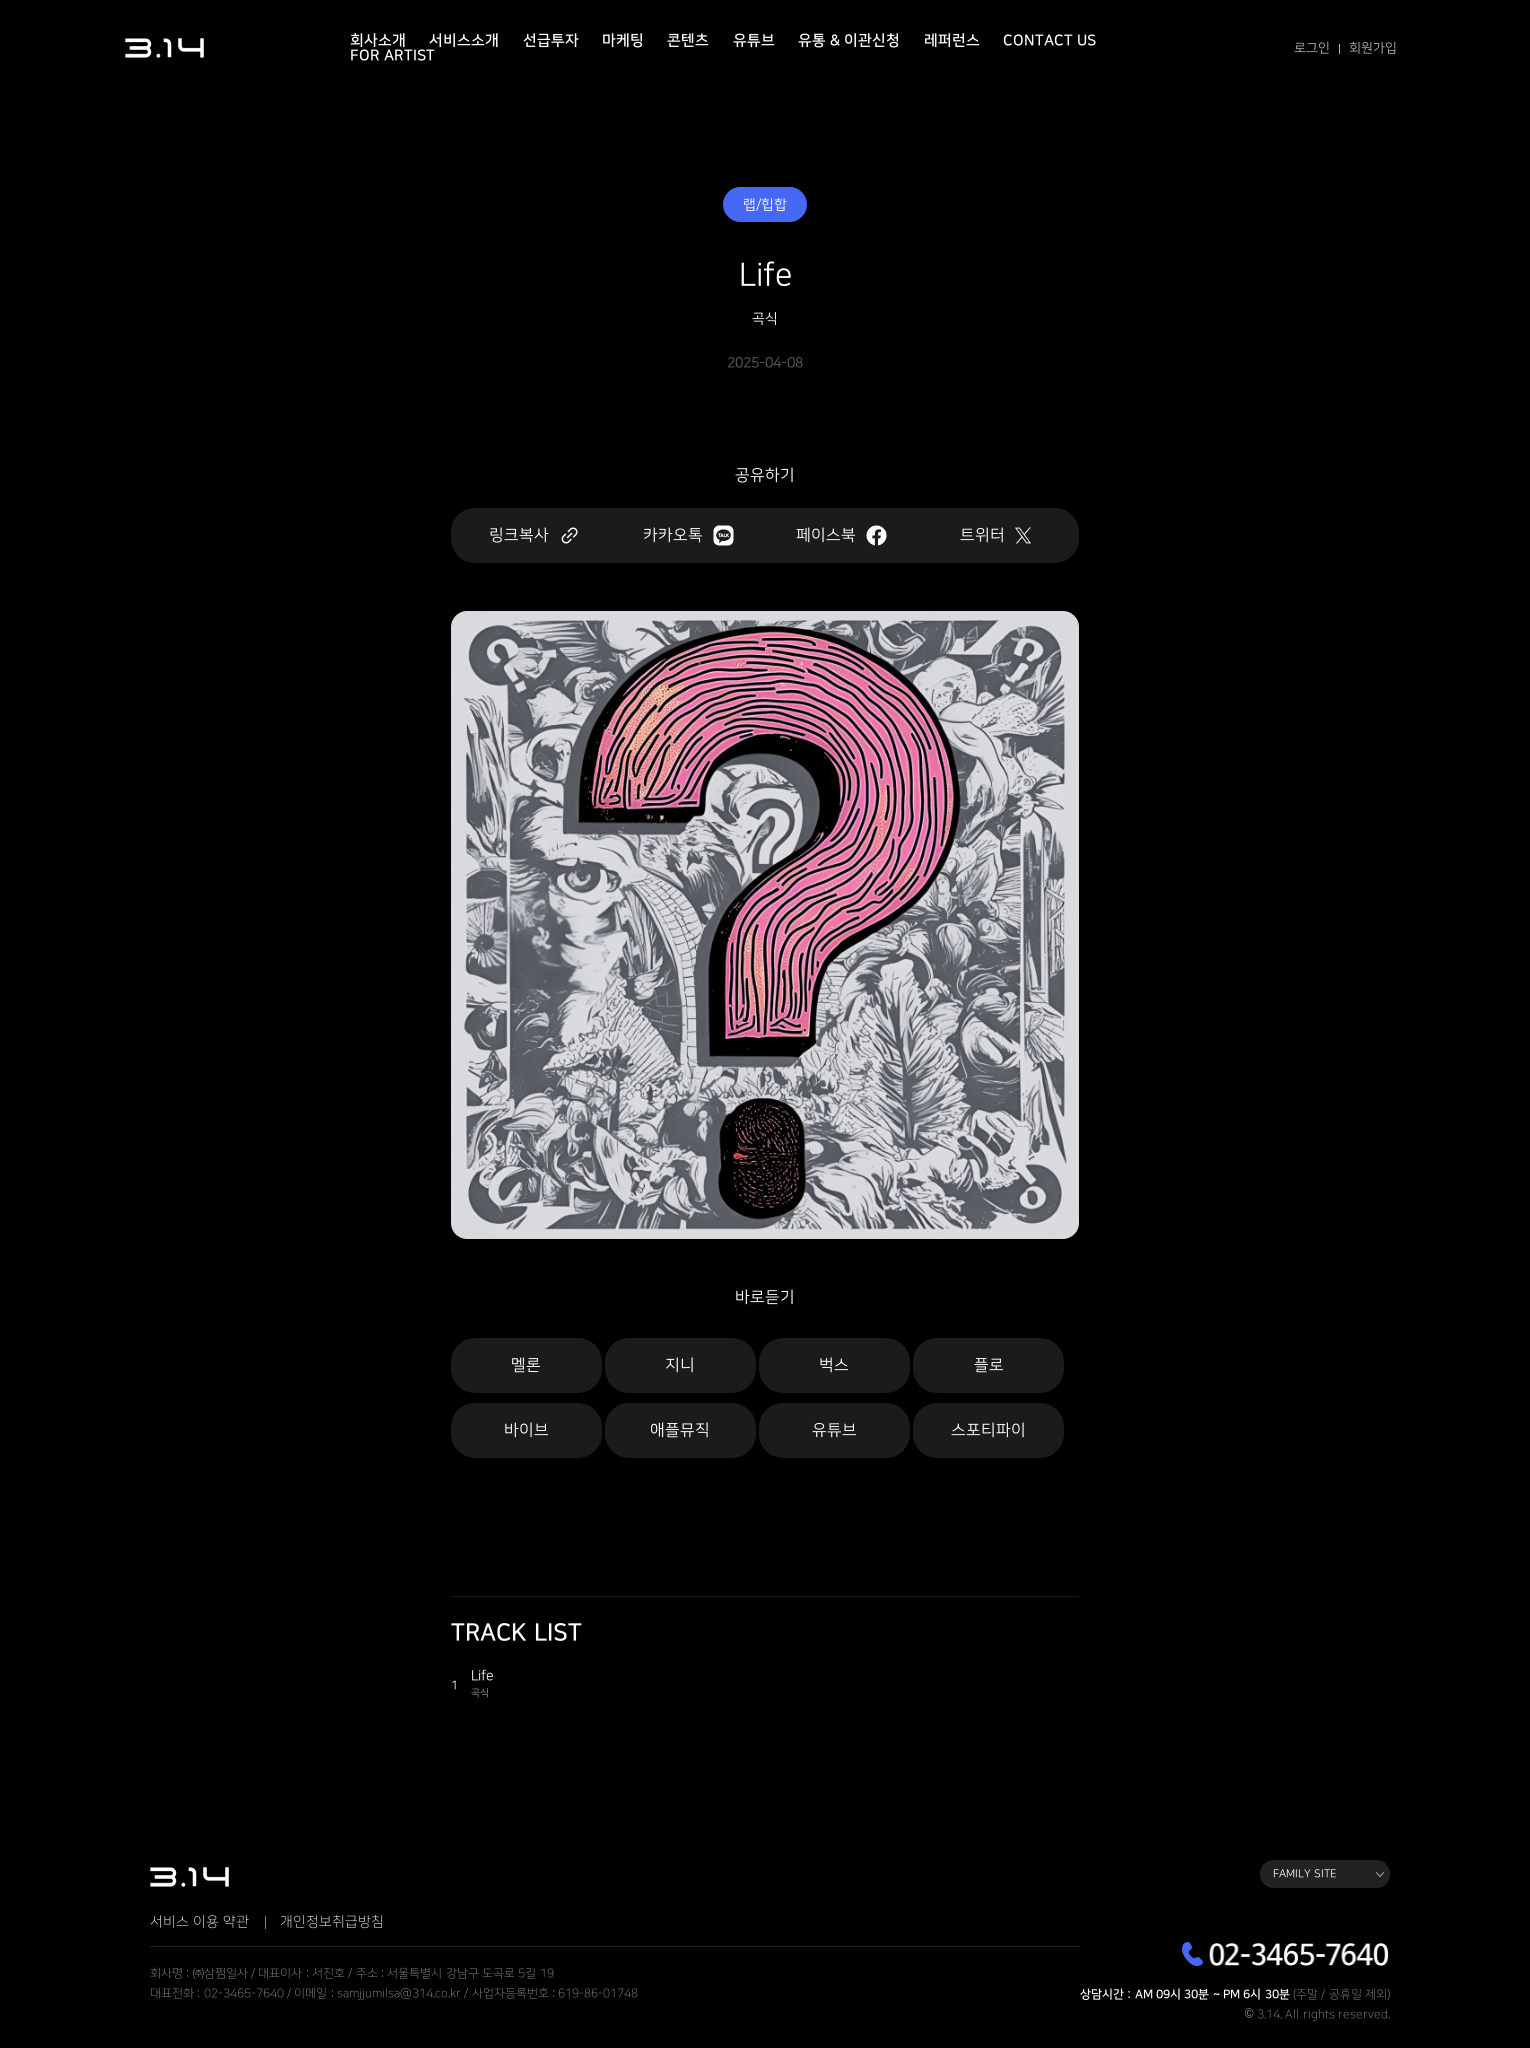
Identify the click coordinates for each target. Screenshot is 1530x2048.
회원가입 (1373, 48)
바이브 (526, 1430)
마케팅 (623, 40)
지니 (680, 1365)
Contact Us (1049, 40)
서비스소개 (464, 40)
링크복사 (534, 535)
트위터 (995, 535)
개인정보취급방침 (332, 1922)
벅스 (834, 1365)
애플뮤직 (680, 1430)
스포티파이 (988, 1430)
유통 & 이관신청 (849, 40)
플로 (989, 1365)
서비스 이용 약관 (199, 1922)
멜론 (526, 1365)
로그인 (1312, 48)
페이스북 (841, 535)
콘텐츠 (688, 40)
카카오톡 (688, 535)
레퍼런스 (952, 40)
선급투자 (551, 40)
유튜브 (754, 40)
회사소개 (378, 40)
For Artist (392, 55)
